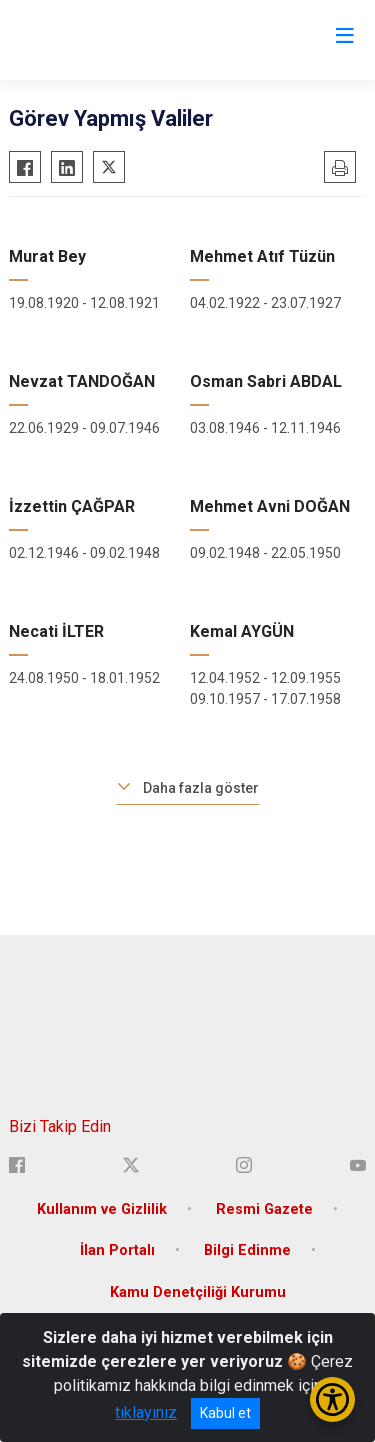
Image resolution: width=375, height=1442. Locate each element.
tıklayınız (146, 1412)
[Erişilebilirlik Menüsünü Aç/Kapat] (332, 1399)
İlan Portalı (117, 1250)
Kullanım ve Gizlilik (102, 1209)
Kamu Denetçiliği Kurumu (198, 1292)
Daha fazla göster (201, 788)
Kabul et (225, 1413)
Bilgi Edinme (247, 1250)
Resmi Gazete (264, 1209)
